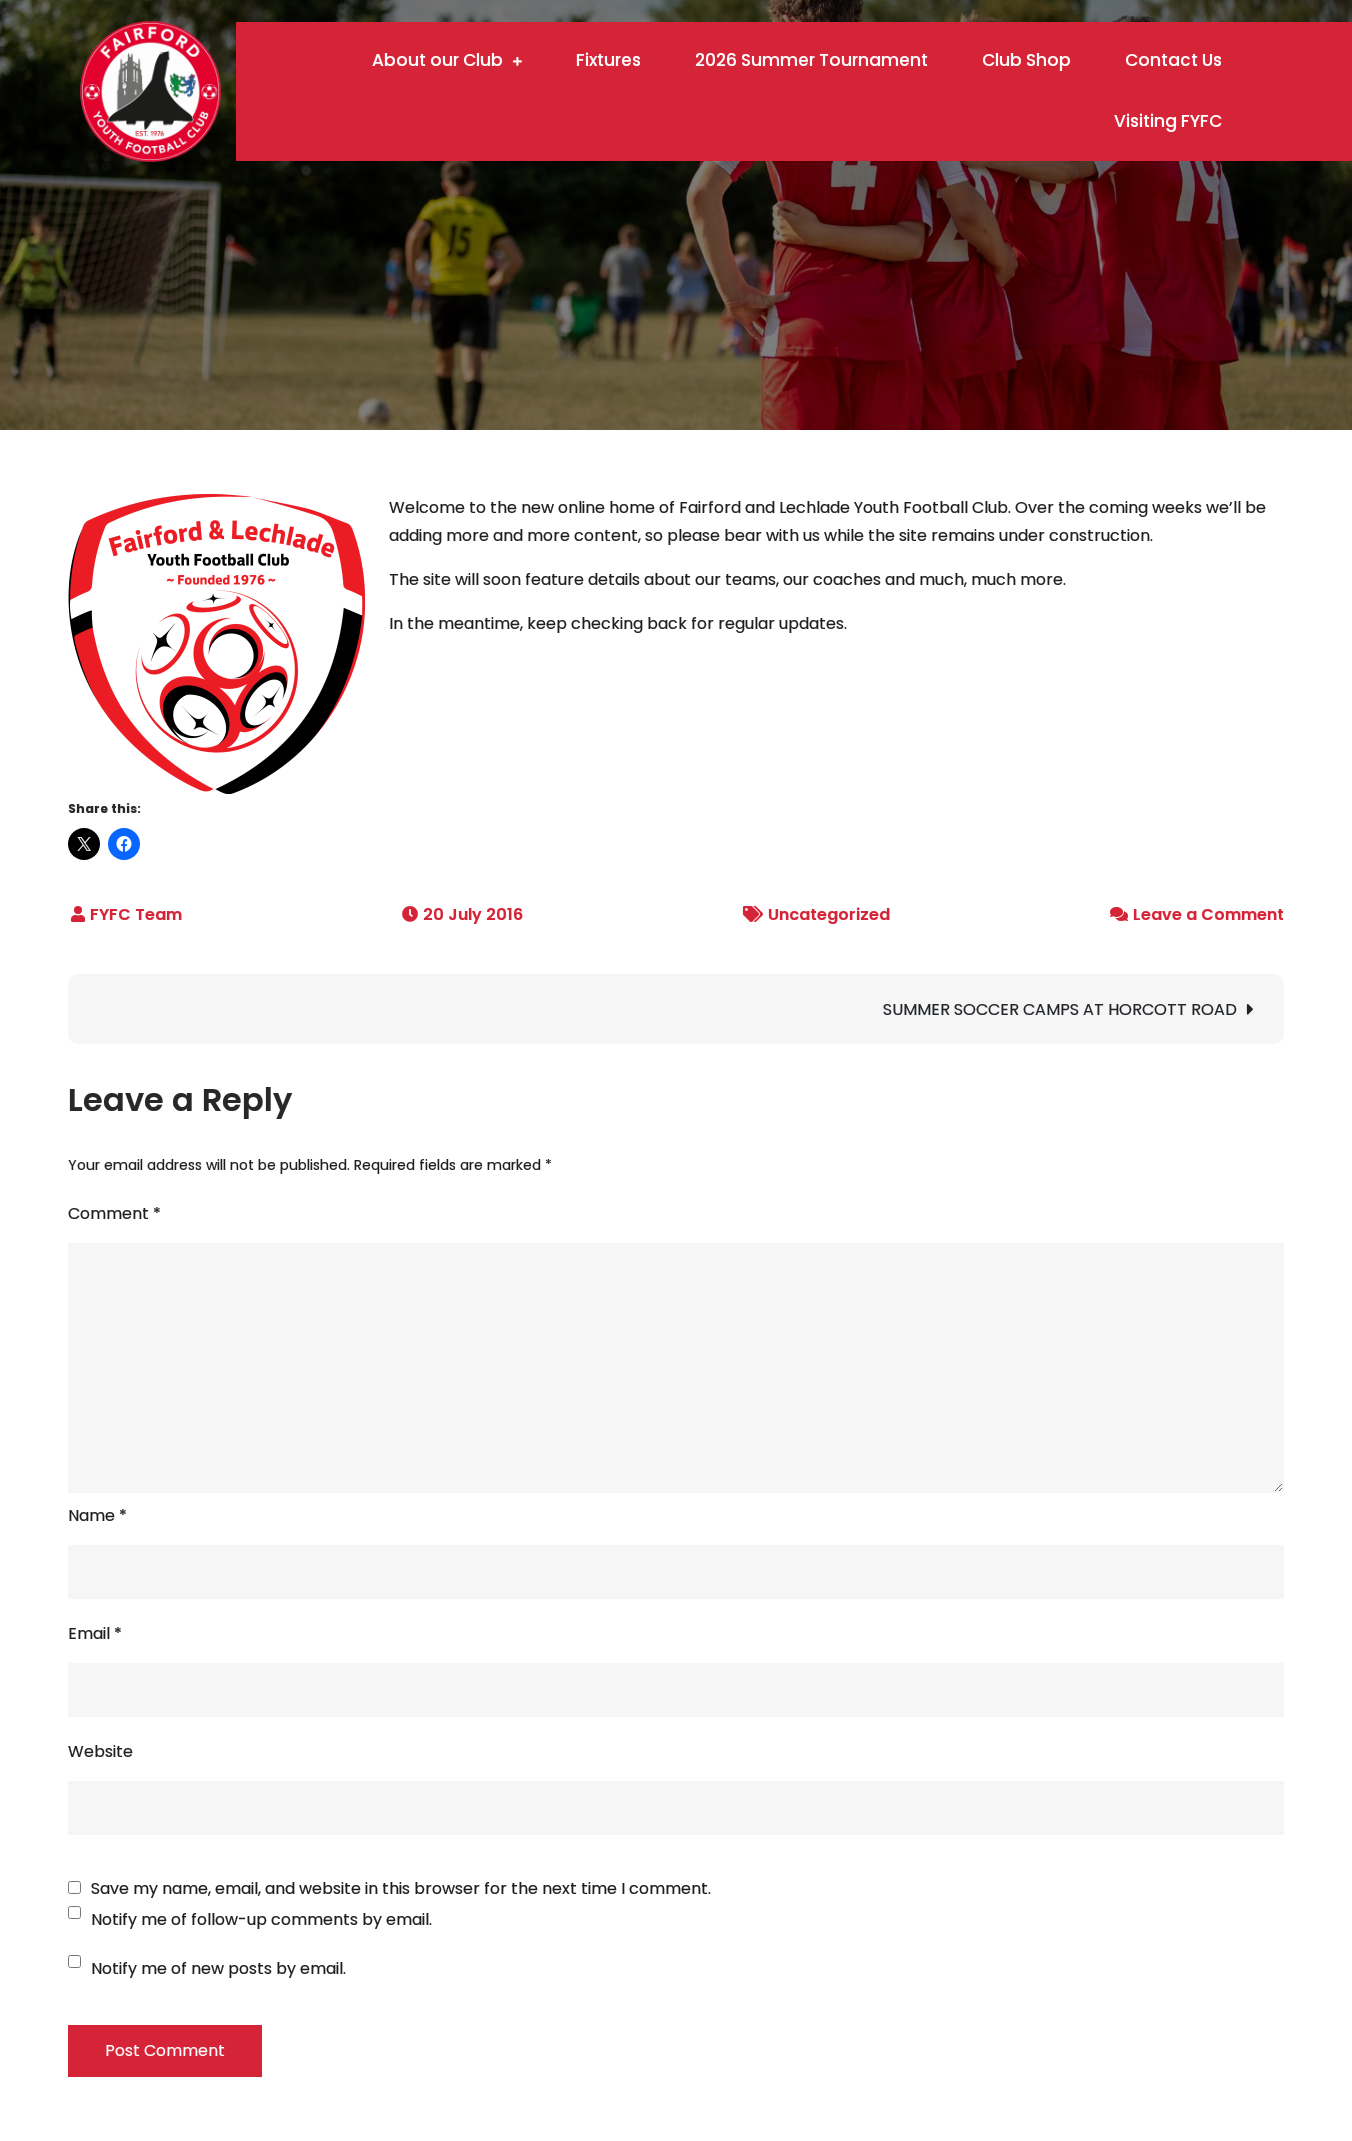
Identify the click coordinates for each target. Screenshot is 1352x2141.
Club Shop (1026, 60)
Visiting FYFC (1168, 121)
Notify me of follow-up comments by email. (261, 1919)
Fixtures (608, 60)
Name (97, 1515)
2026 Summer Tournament (811, 60)
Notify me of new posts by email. (218, 1968)
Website (100, 1751)
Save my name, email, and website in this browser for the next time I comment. (401, 1889)
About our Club (437, 60)
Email (95, 1633)
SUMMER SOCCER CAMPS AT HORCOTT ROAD (1060, 1009)
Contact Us (1173, 60)
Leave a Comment (1208, 914)
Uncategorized (829, 914)
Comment (114, 1213)
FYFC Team (136, 914)
